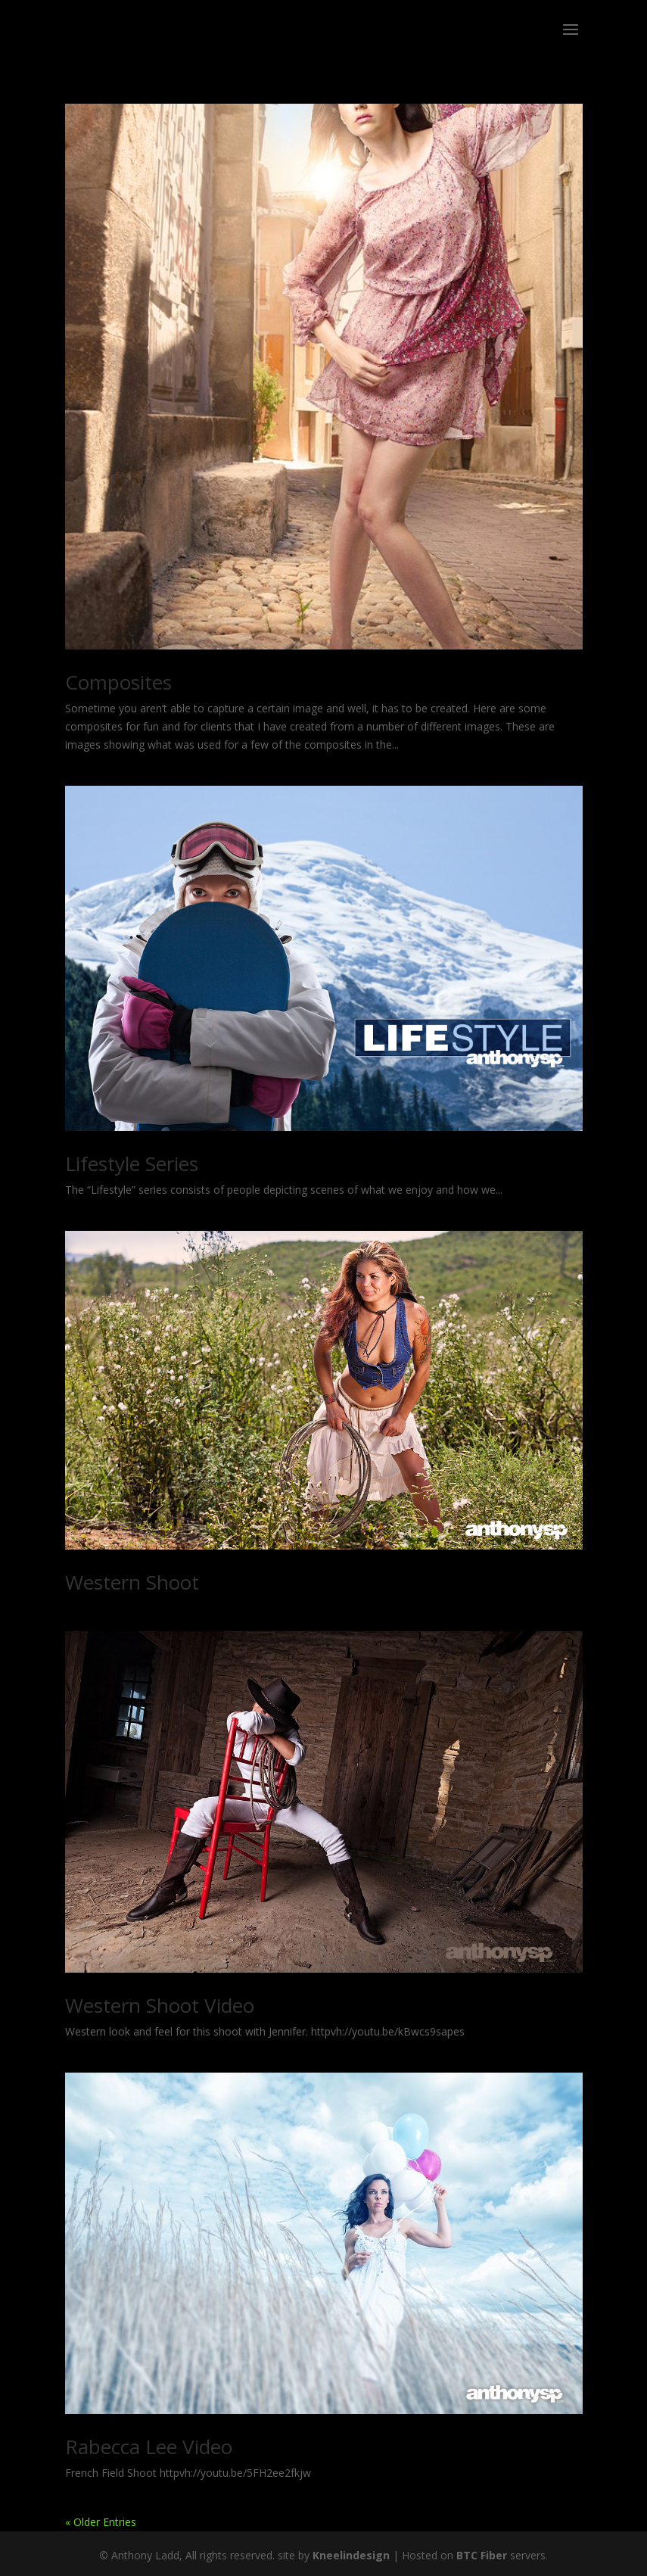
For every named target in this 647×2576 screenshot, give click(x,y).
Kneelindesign (351, 2555)
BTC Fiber (481, 2555)
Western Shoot (132, 1582)
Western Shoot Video (159, 2005)
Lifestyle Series (131, 1163)
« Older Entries (100, 2522)
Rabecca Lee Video (148, 2446)
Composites (118, 682)
